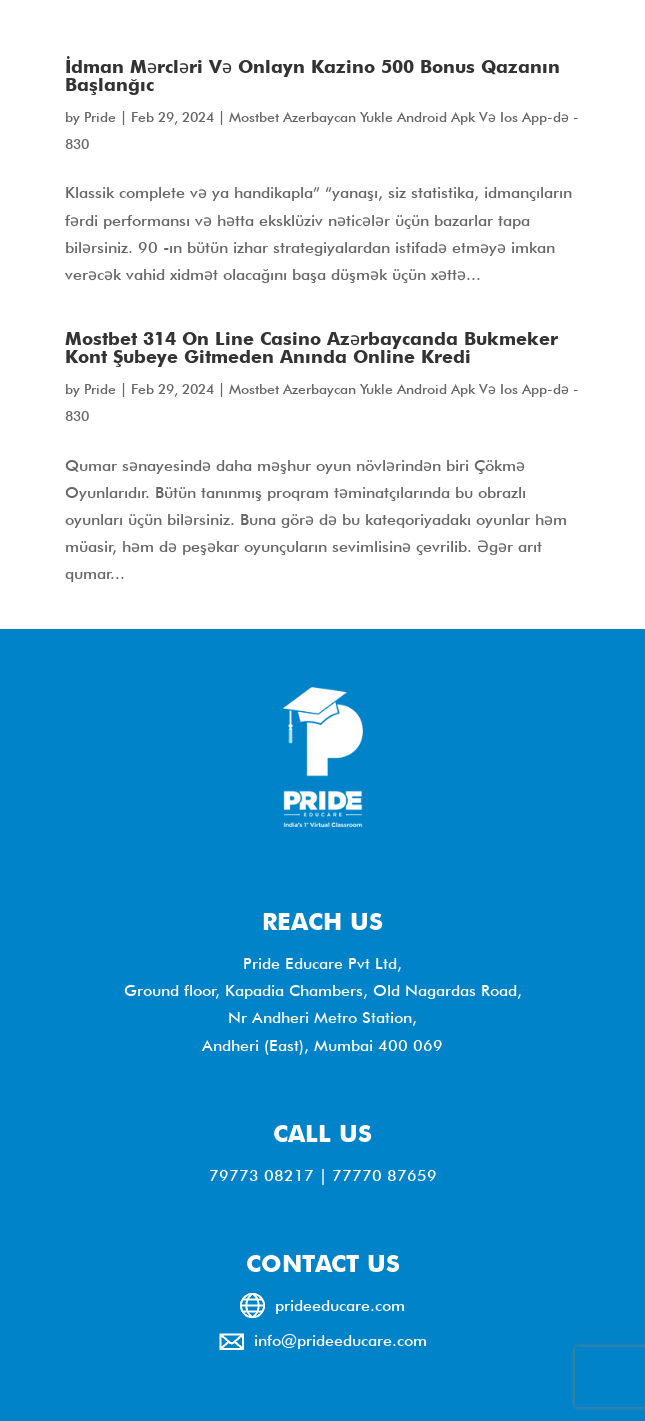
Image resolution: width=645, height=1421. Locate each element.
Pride (100, 117)
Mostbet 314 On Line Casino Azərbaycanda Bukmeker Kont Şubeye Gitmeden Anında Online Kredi (311, 347)
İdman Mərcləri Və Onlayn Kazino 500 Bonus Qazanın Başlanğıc (312, 75)
